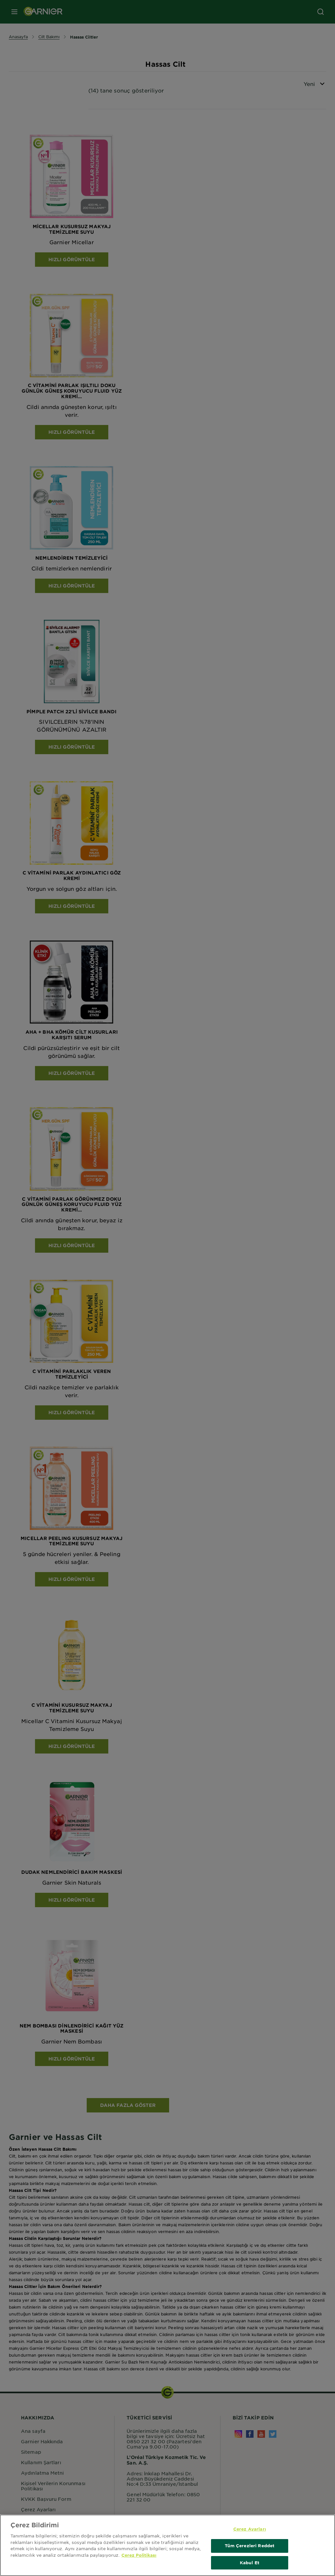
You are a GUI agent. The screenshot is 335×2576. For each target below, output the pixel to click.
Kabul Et (249, 2568)
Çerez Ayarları (249, 2535)
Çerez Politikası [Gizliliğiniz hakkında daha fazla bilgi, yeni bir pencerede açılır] (138, 2561)
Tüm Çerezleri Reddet (250, 2552)
